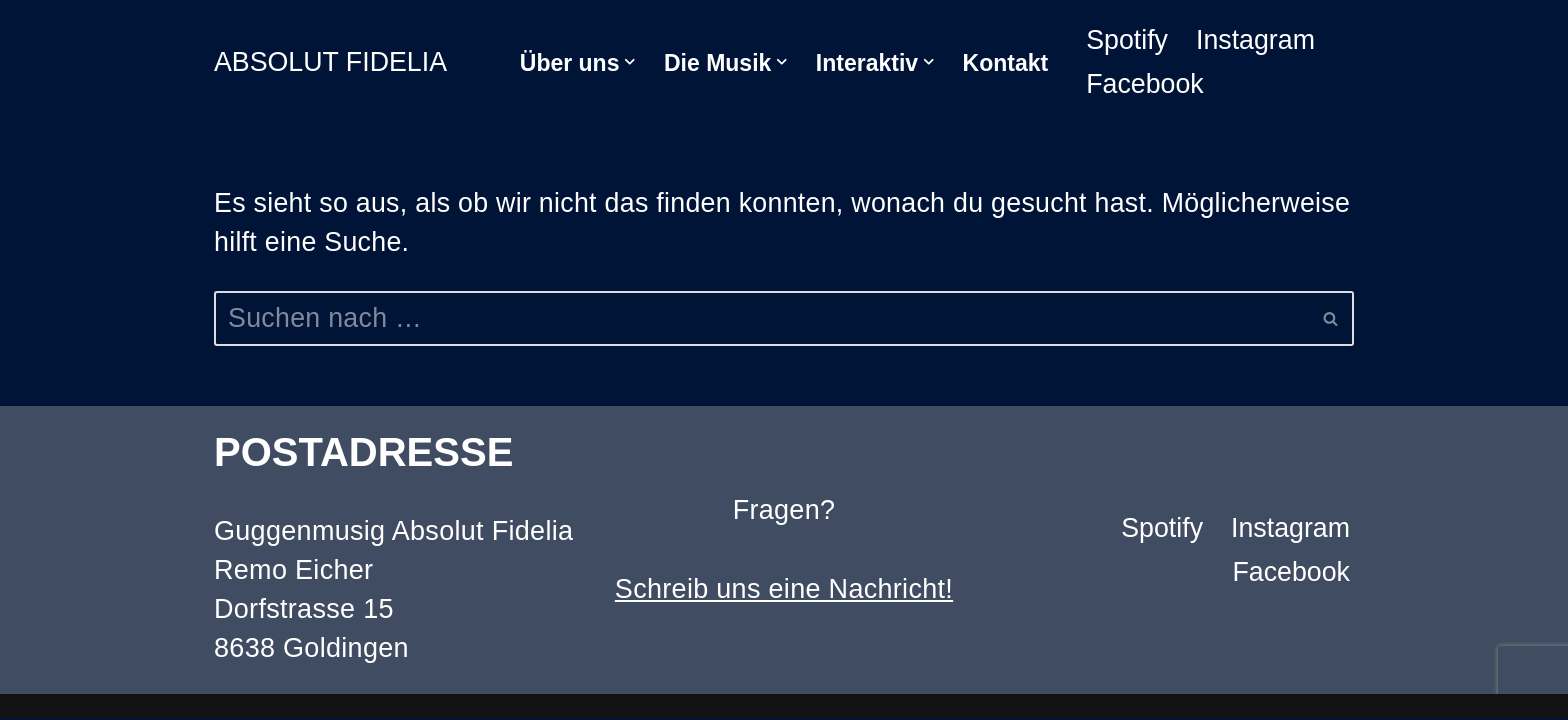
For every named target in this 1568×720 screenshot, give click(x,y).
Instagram (1257, 40)
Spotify (1127, 40)
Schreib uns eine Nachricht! (784, 591)
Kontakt (1006, 63)
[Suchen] (761, 319)
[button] (630, 62)
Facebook (1145, 84)
